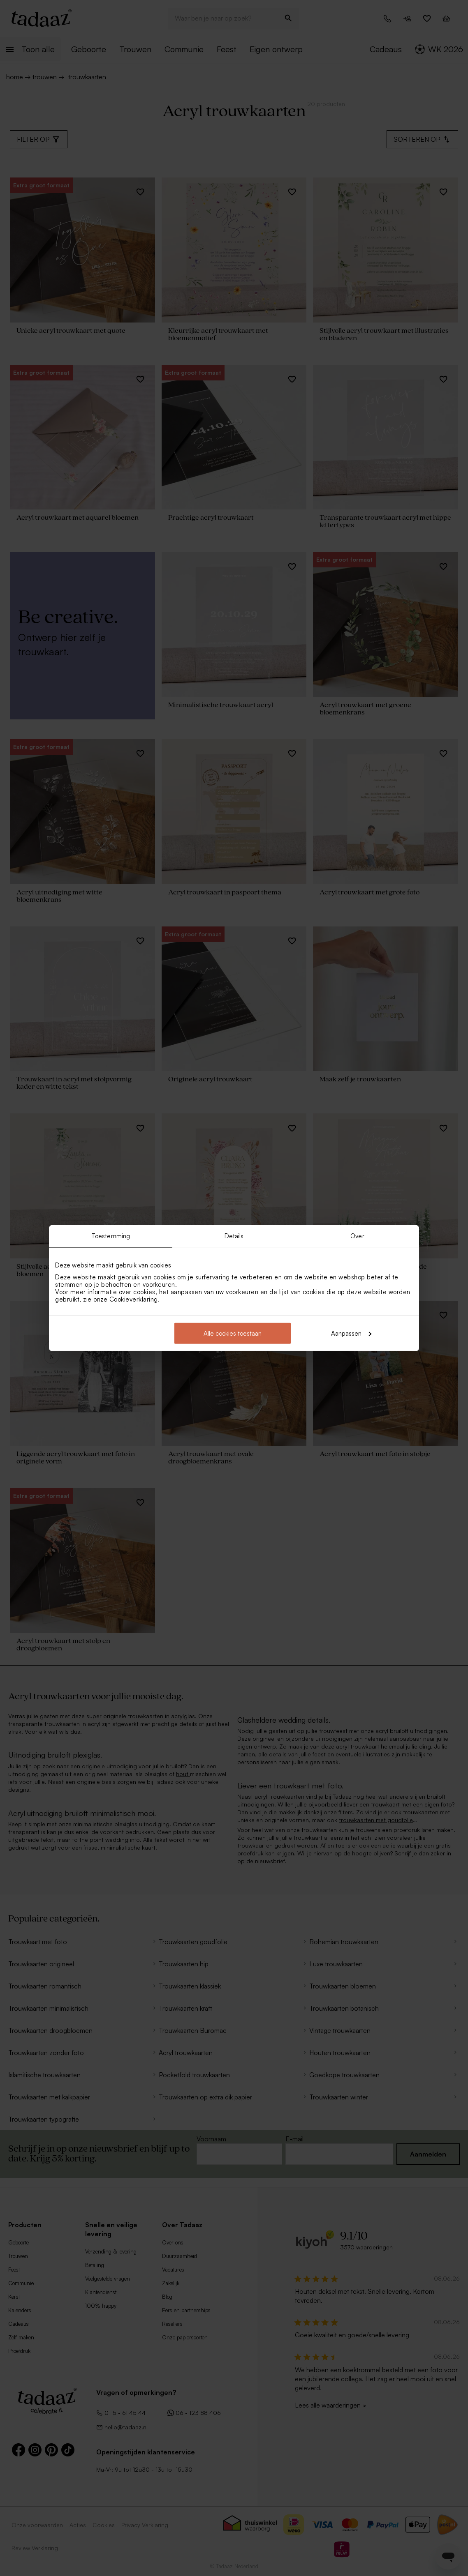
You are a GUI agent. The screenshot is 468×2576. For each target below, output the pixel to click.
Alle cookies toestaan (233, 1333)
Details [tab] (234, 1236)
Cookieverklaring (133, 1299)
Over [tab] (357, 1236)
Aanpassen (351, 1333)
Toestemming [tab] (110, 1236)
